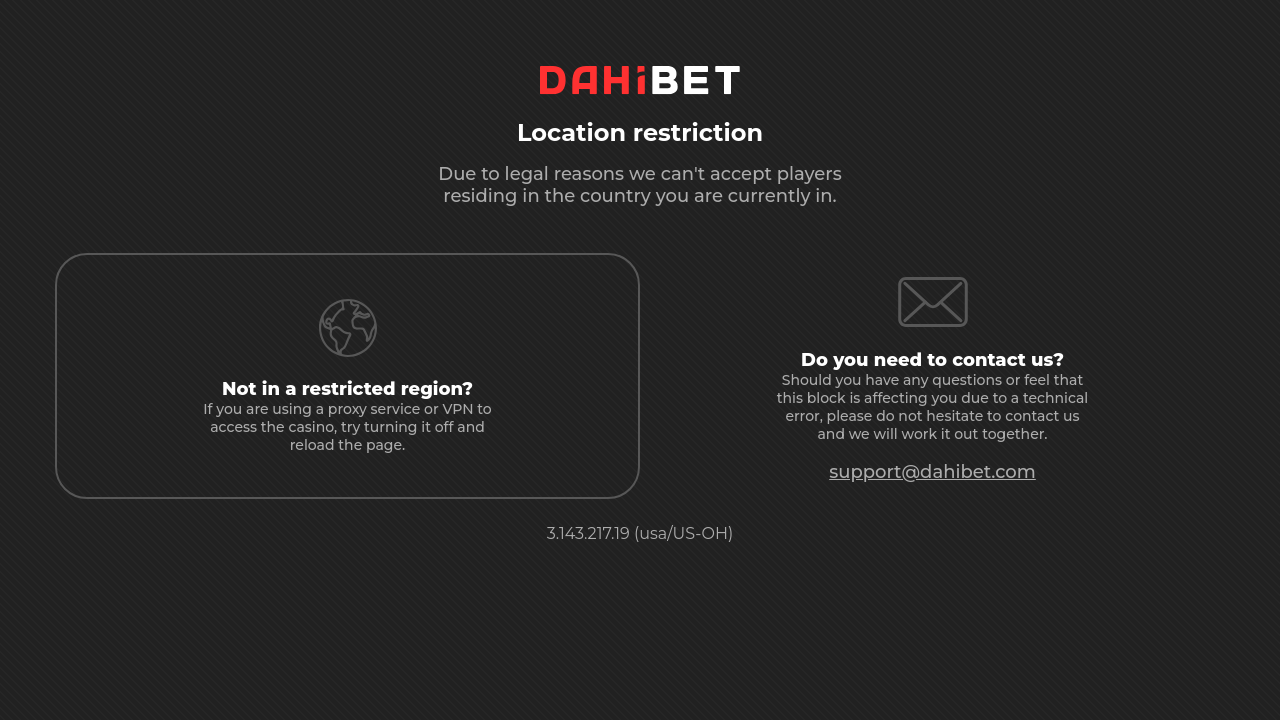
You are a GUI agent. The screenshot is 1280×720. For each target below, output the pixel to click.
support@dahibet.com (932, 472)
